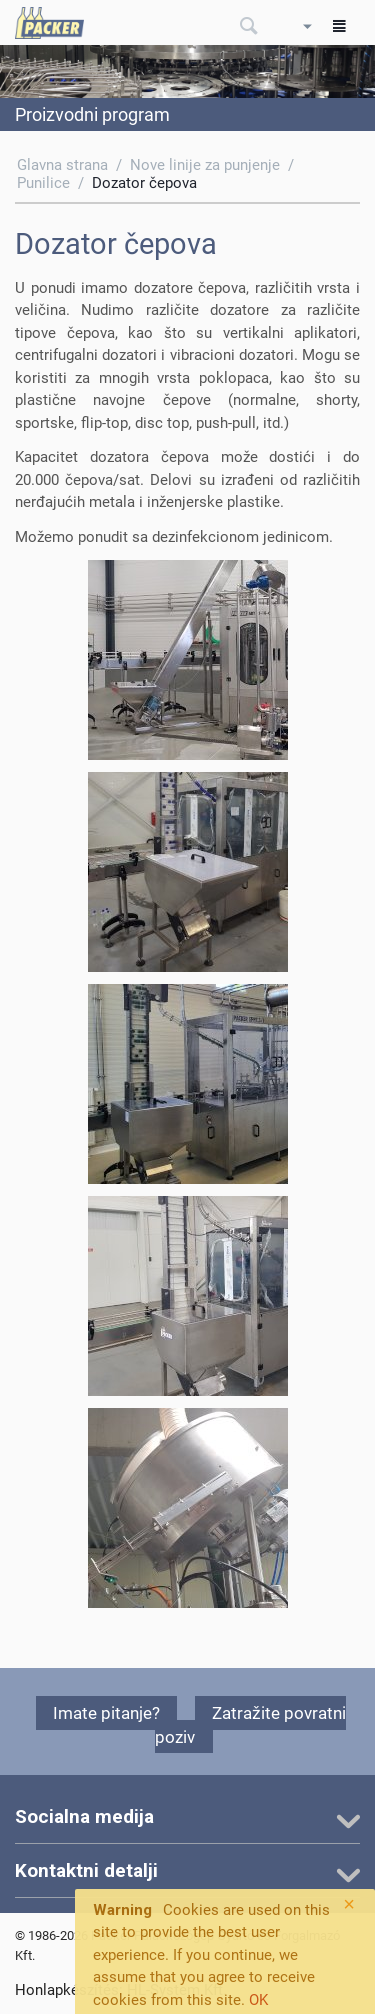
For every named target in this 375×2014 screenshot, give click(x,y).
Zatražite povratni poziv (250, 1725)
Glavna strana (62, 165)
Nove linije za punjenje (205, 165)
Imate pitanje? (106, 1713)
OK (258, 2000)
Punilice (43, 183)
